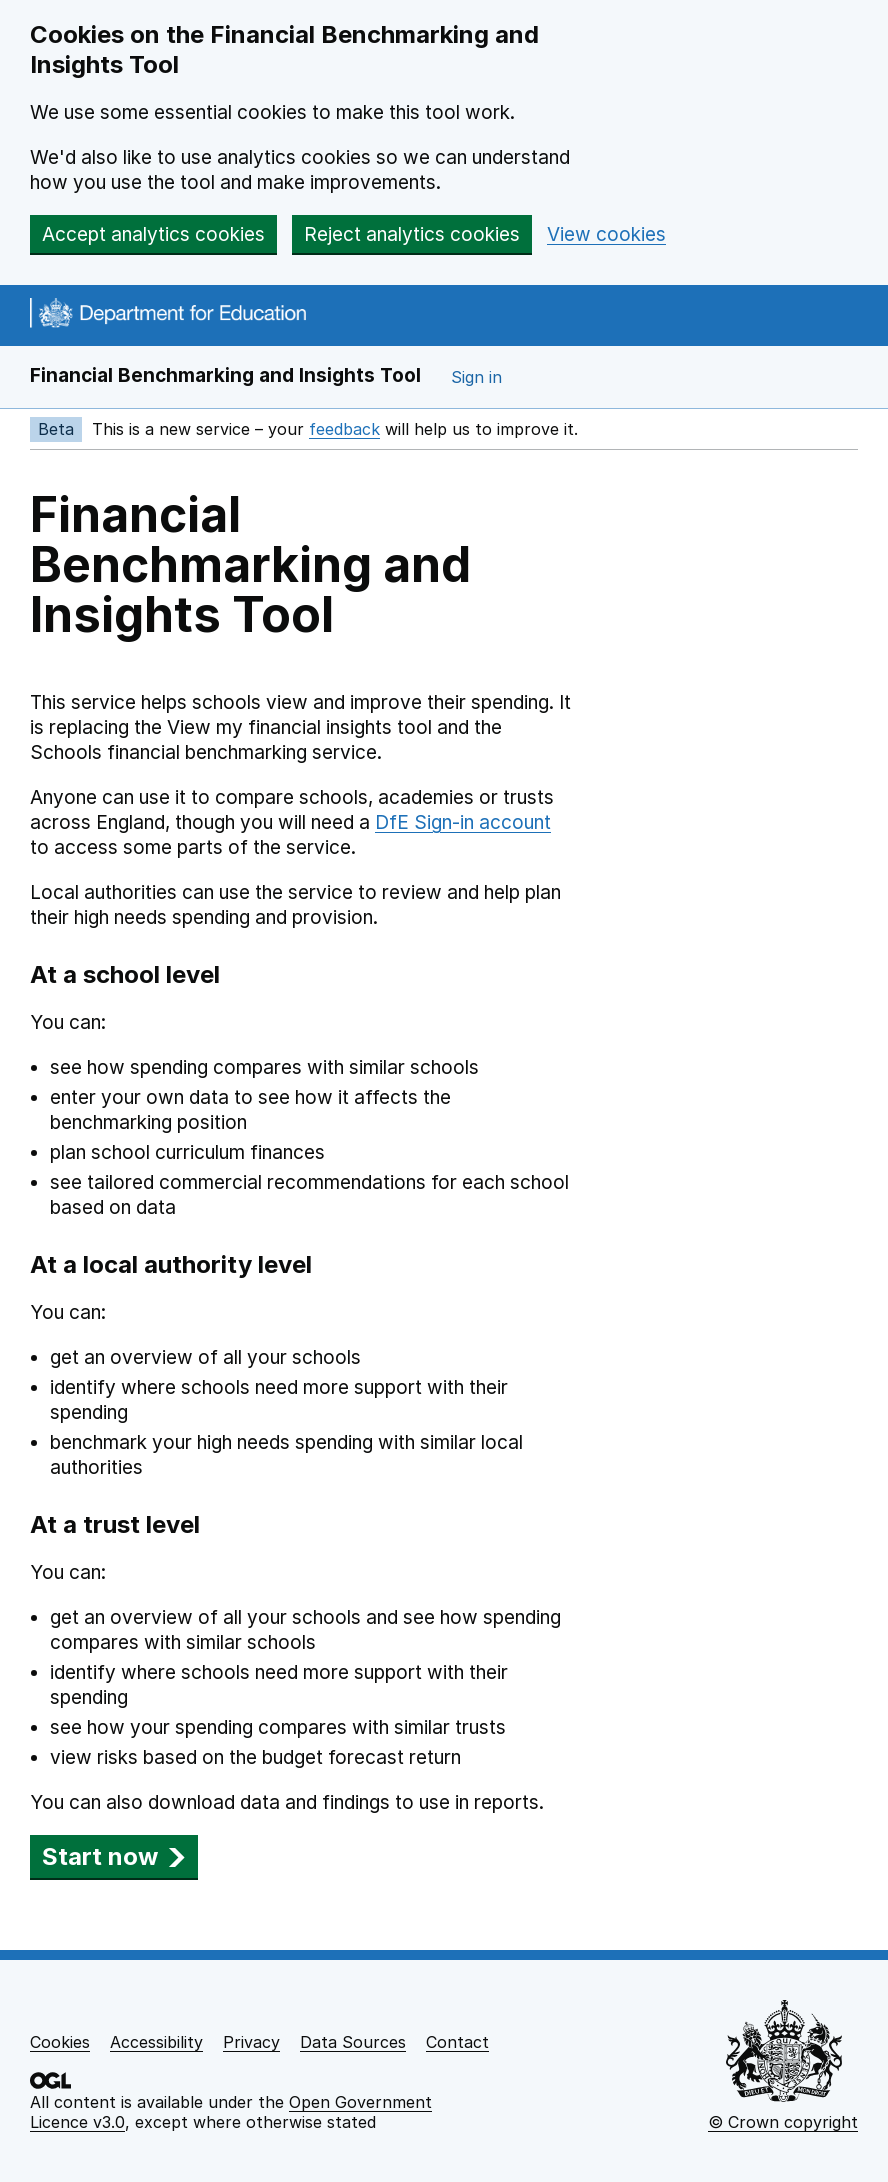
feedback (344, 429)
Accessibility (156, 2042)
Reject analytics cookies (412, 234)
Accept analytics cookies (153, 234)
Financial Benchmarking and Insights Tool (225, 375)
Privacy (251, 2042)
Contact (457, 2042)
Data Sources (353, 2042)
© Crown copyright (783, 2122)
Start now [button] (114, 1856)
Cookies (60, 2042)
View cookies (606, 234)
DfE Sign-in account (463, 822)
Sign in (476, 377)
